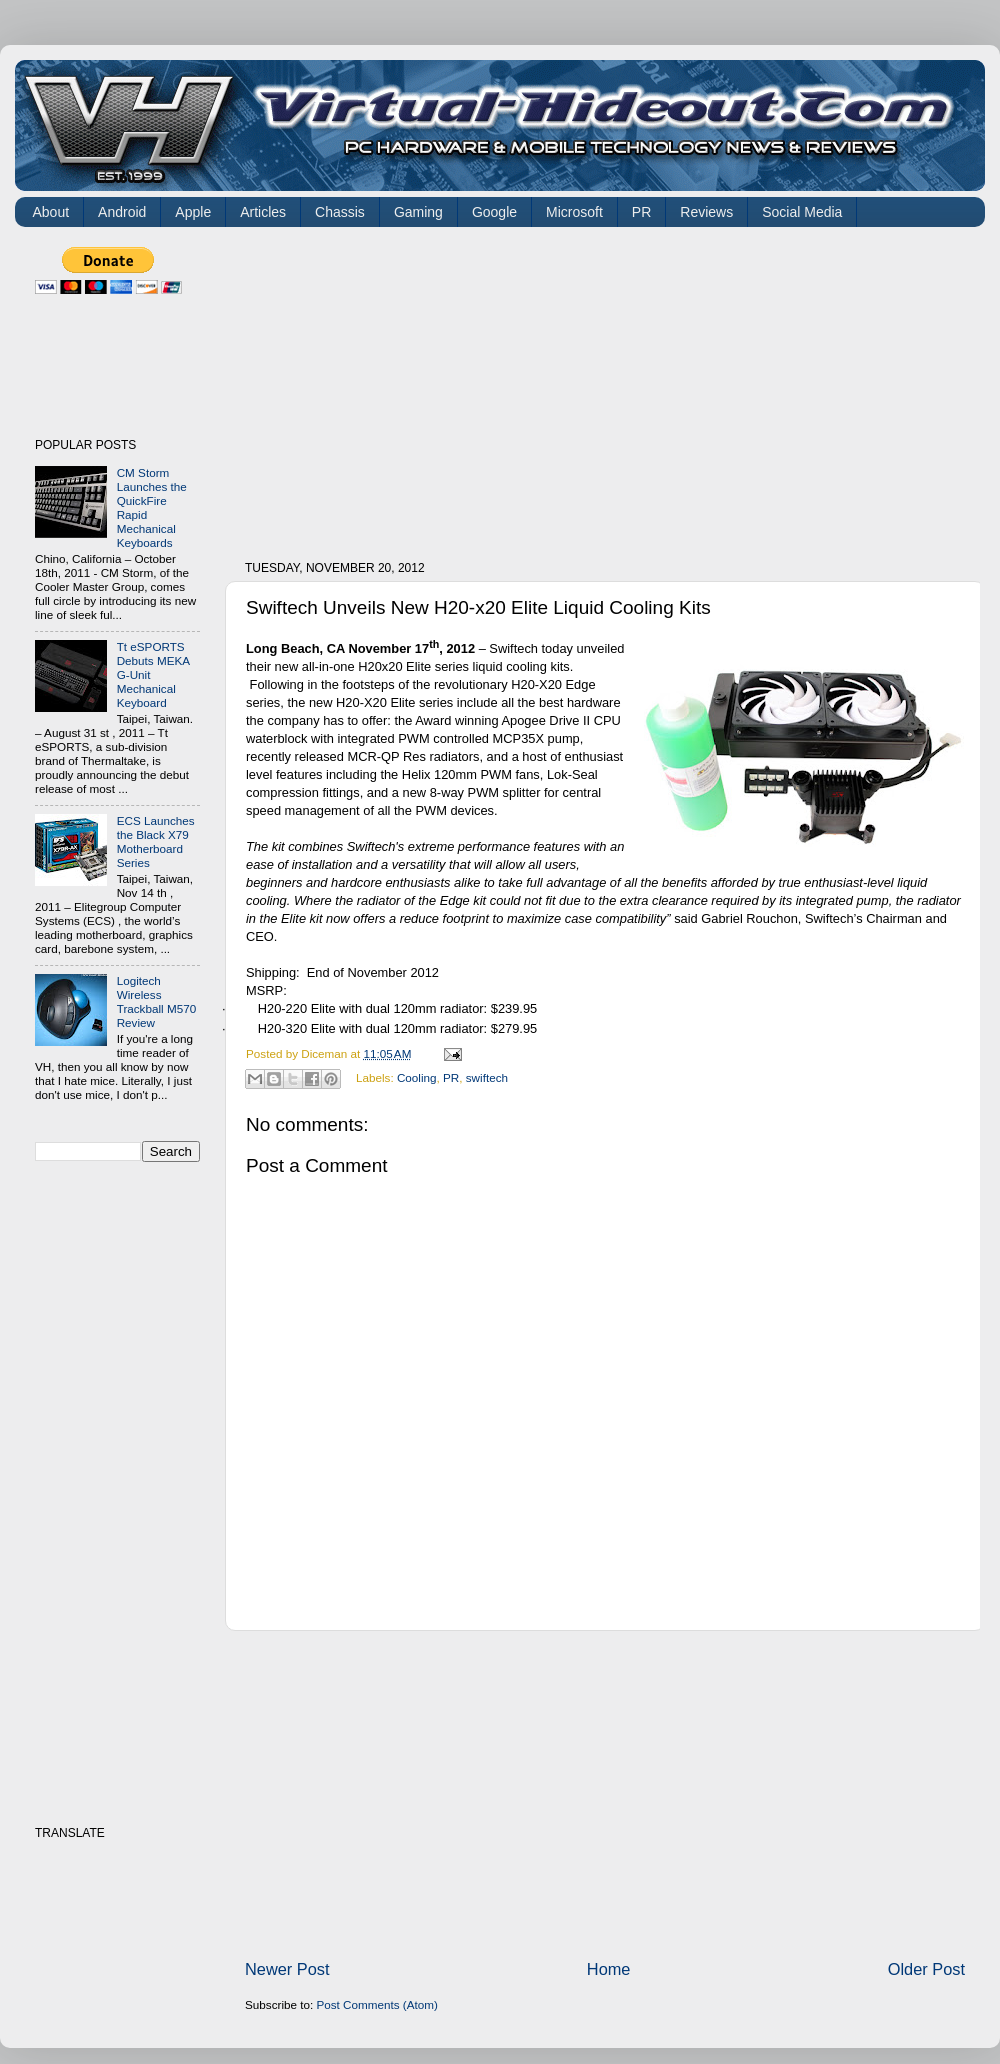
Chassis (340, 212)
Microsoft (574, 212)
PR (641, 212)
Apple (193, 212)
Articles (263, 212)
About (51, 212)
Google (494, 212)
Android (122, 212)
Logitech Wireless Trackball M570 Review (156, 1001)
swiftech (487, 1077)
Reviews (706, 212)
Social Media (802, 212)
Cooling (417, 1077)
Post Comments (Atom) (376, 2004)
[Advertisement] (515, 387)
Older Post (926, 1969)
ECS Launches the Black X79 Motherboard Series (156, 841)
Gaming (418, 212)
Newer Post (287, 1969)
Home (609, 1969)
